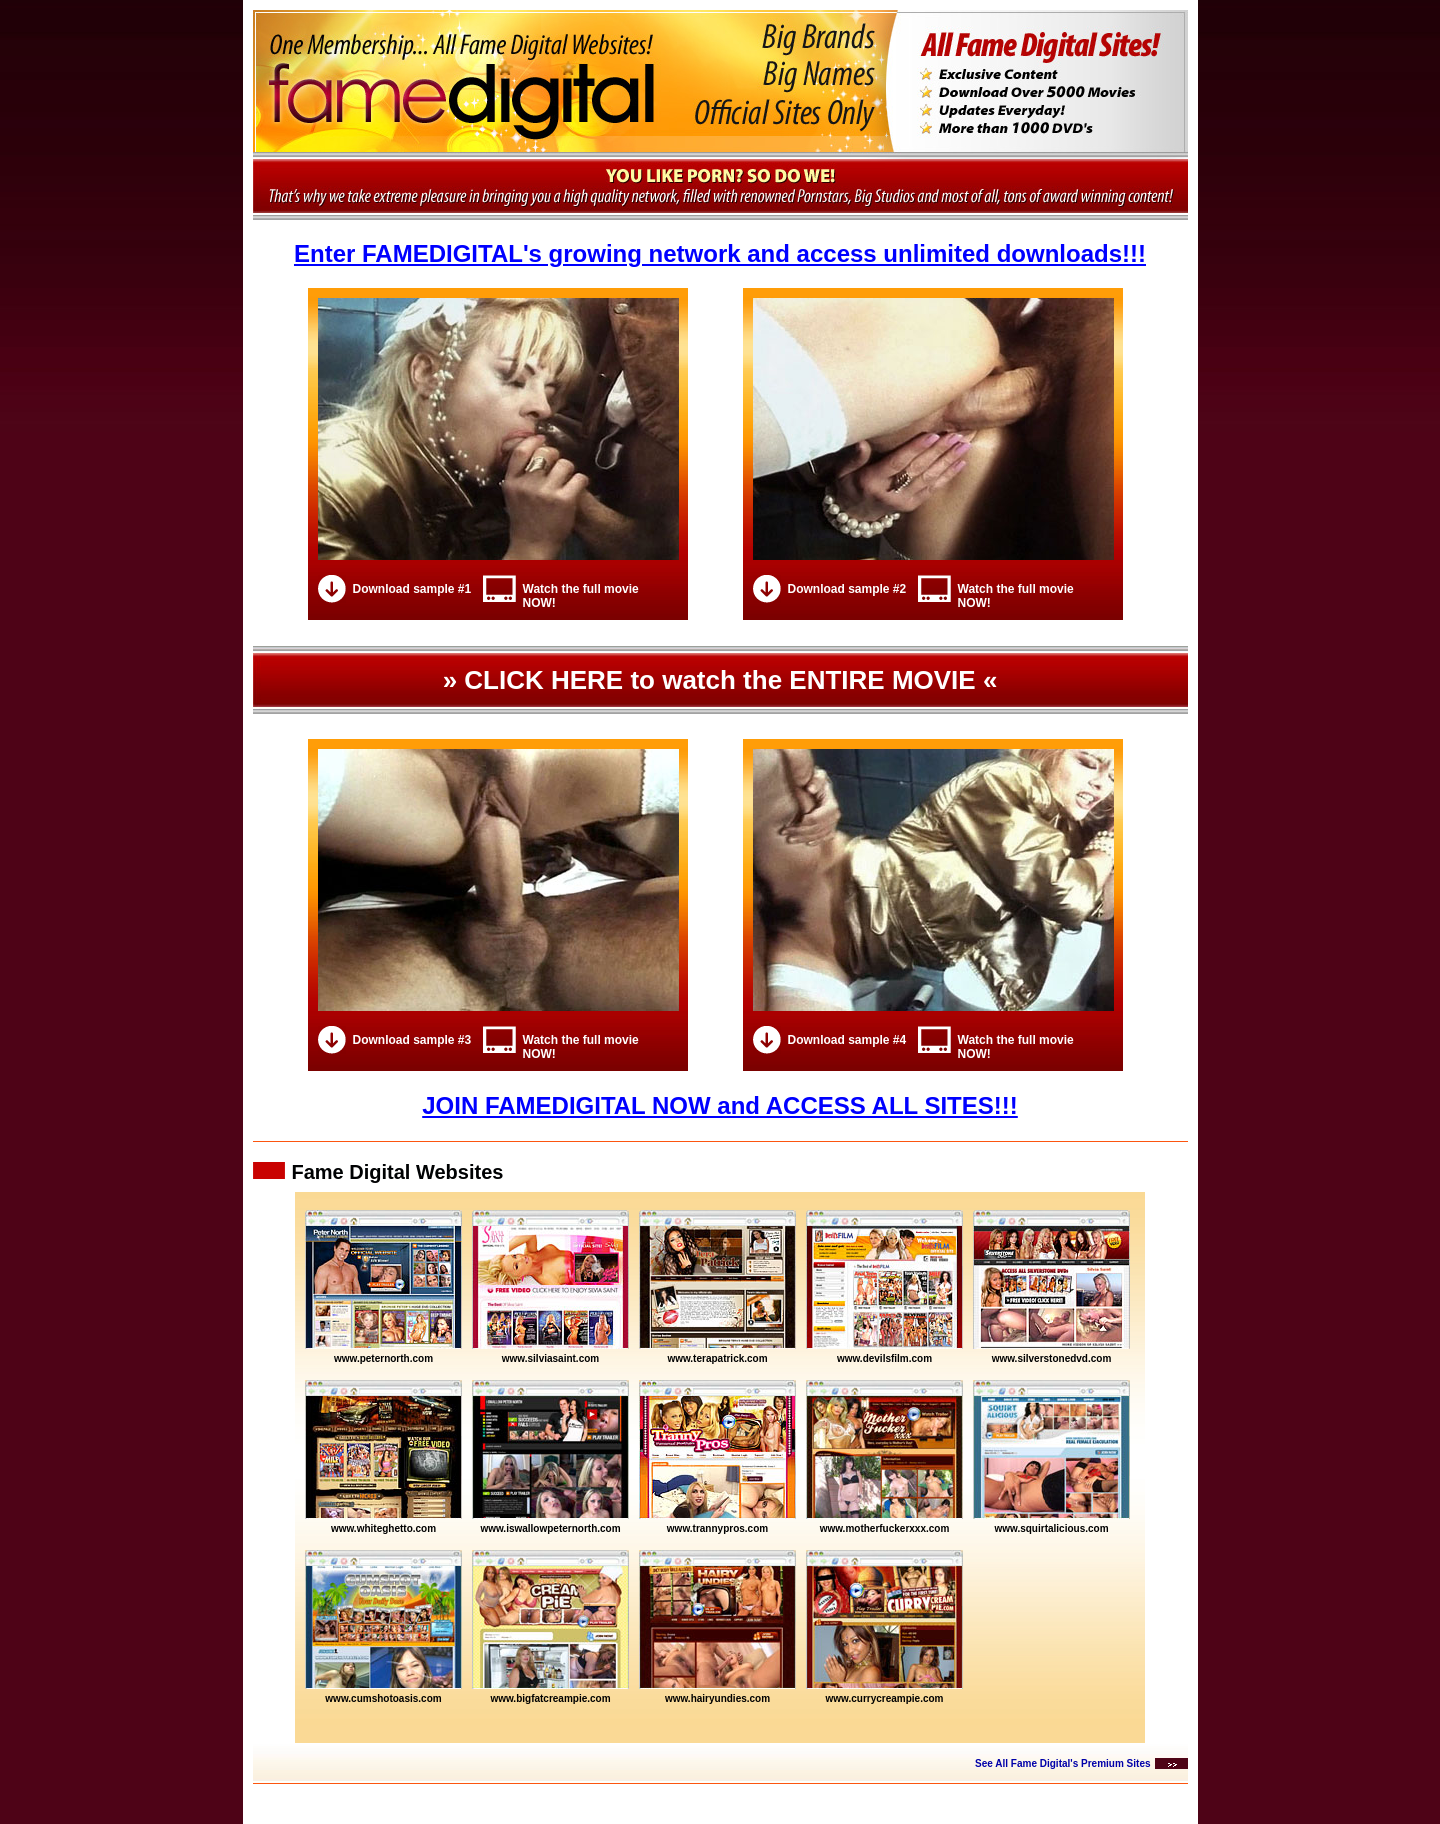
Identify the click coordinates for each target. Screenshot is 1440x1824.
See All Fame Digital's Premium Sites (1062, 1763)
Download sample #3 (412, 1040)
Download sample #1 (412, 589)
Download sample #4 (847, 1040)
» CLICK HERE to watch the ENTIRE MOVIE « (720, 680)
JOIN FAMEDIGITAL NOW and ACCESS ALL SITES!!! (720, 1105)
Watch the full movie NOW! (581, 596)
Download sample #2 (847, 589)
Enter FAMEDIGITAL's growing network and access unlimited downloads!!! (720, 253)
